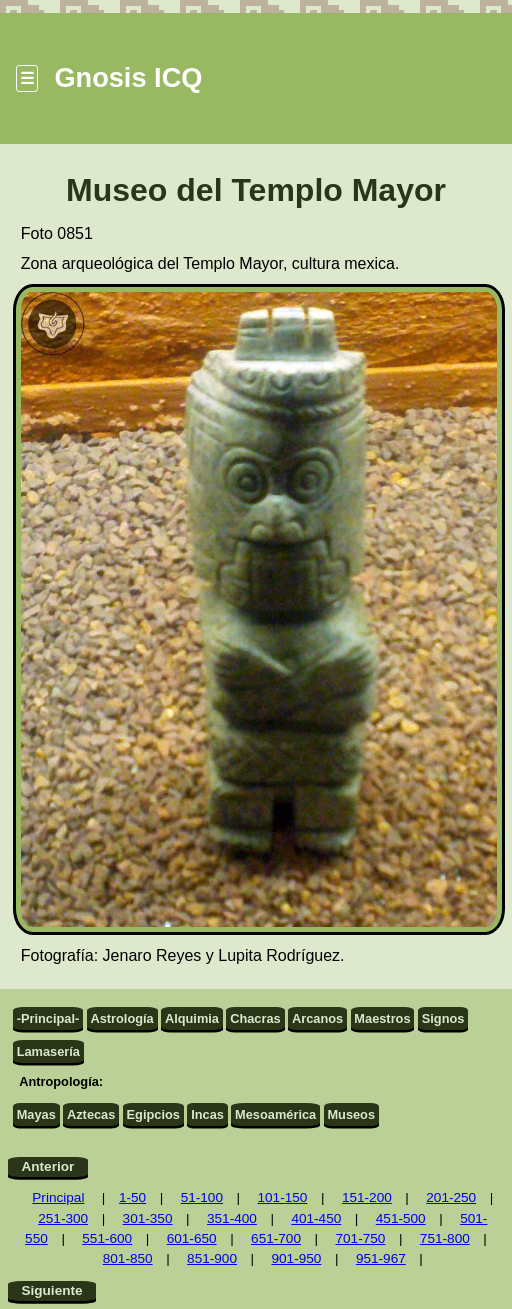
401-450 (316, 1218)
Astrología (121, 1018)
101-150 (282, 1197)
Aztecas (91, 1114)
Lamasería (48, 1051)
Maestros (382, 1018)
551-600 (107, 1238)
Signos (443, 1018)
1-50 (132, 1197)
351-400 (232, 1218)
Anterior (47, 1166)
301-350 (148, 1218)
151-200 (367, 1197)
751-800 (445, 1238)
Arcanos (317, 1018)
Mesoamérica (275, 1114)
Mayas (36, 1114)
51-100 (202, 1197)
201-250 (451, 1197)
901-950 (296, 1258)
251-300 (63, 1218)
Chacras (255, 1018)
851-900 (212, 1258)
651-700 (276, 1238)
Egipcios (153, 1114)
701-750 (360, 1238)
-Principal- (48, 1018)
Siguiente (51, 1290)
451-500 (401, 1218)
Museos (351, 1114)
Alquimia (192, 1018)
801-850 (128, 1258)
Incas (207, 1114)
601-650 (192, 1238)
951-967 (381, 1258)
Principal (58, 1197)
